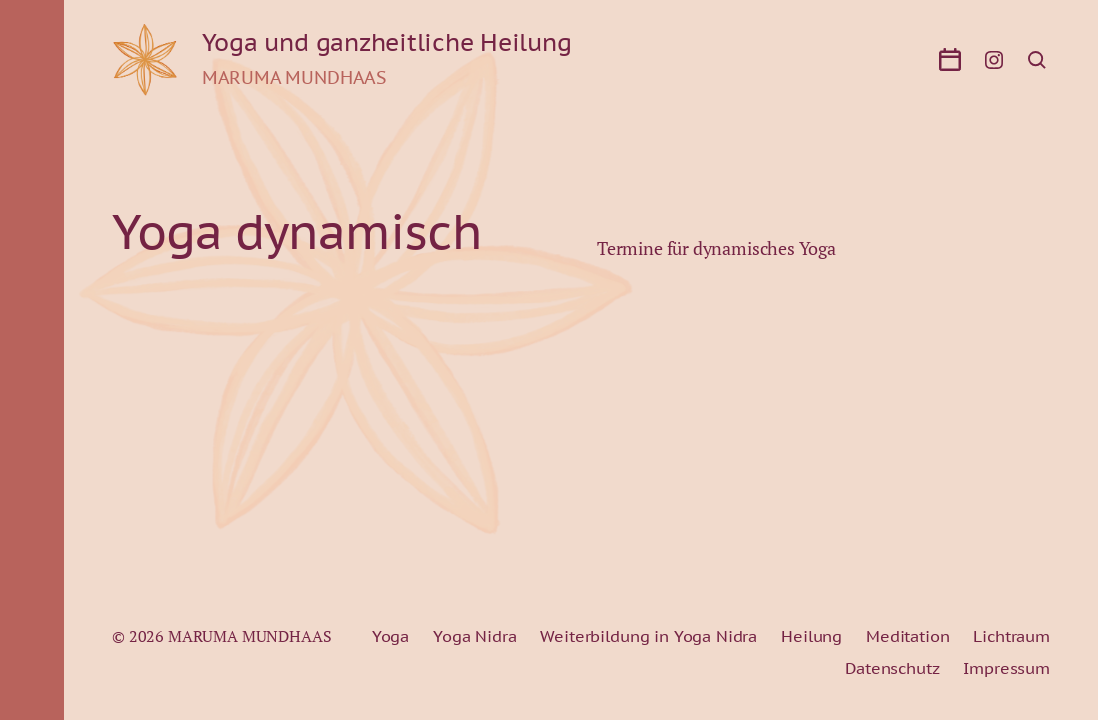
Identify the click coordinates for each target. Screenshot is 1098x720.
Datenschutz (892, 668)
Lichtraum (1011, 636)
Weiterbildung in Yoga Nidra (648, 636)
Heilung (811, 636)
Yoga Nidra (474, 636)
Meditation (907, 636)
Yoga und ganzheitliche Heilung (387, 43)
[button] (32, 360)
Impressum (1006, 668)
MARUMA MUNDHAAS (250, 636)
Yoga (390, 636)
